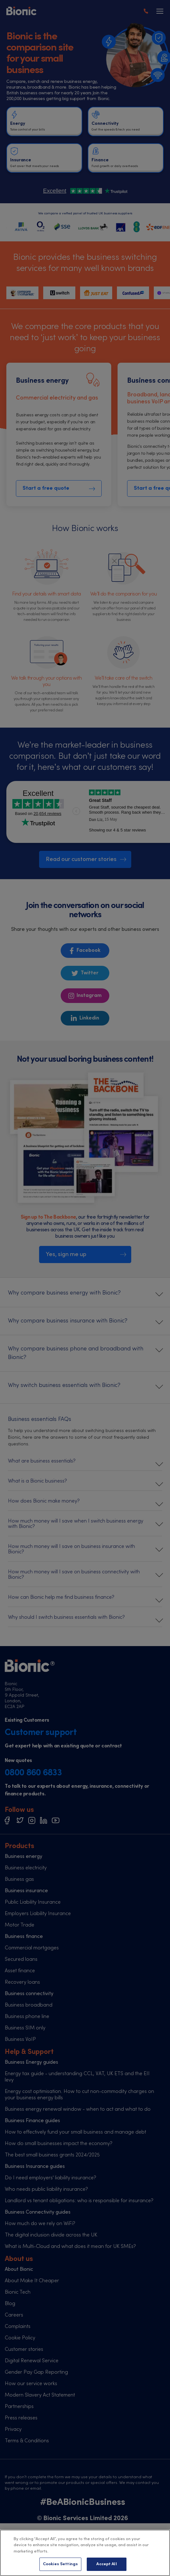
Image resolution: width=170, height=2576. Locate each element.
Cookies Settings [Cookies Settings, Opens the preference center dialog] (60, 2564)
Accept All (106, 2564)
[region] (85, 2553)
